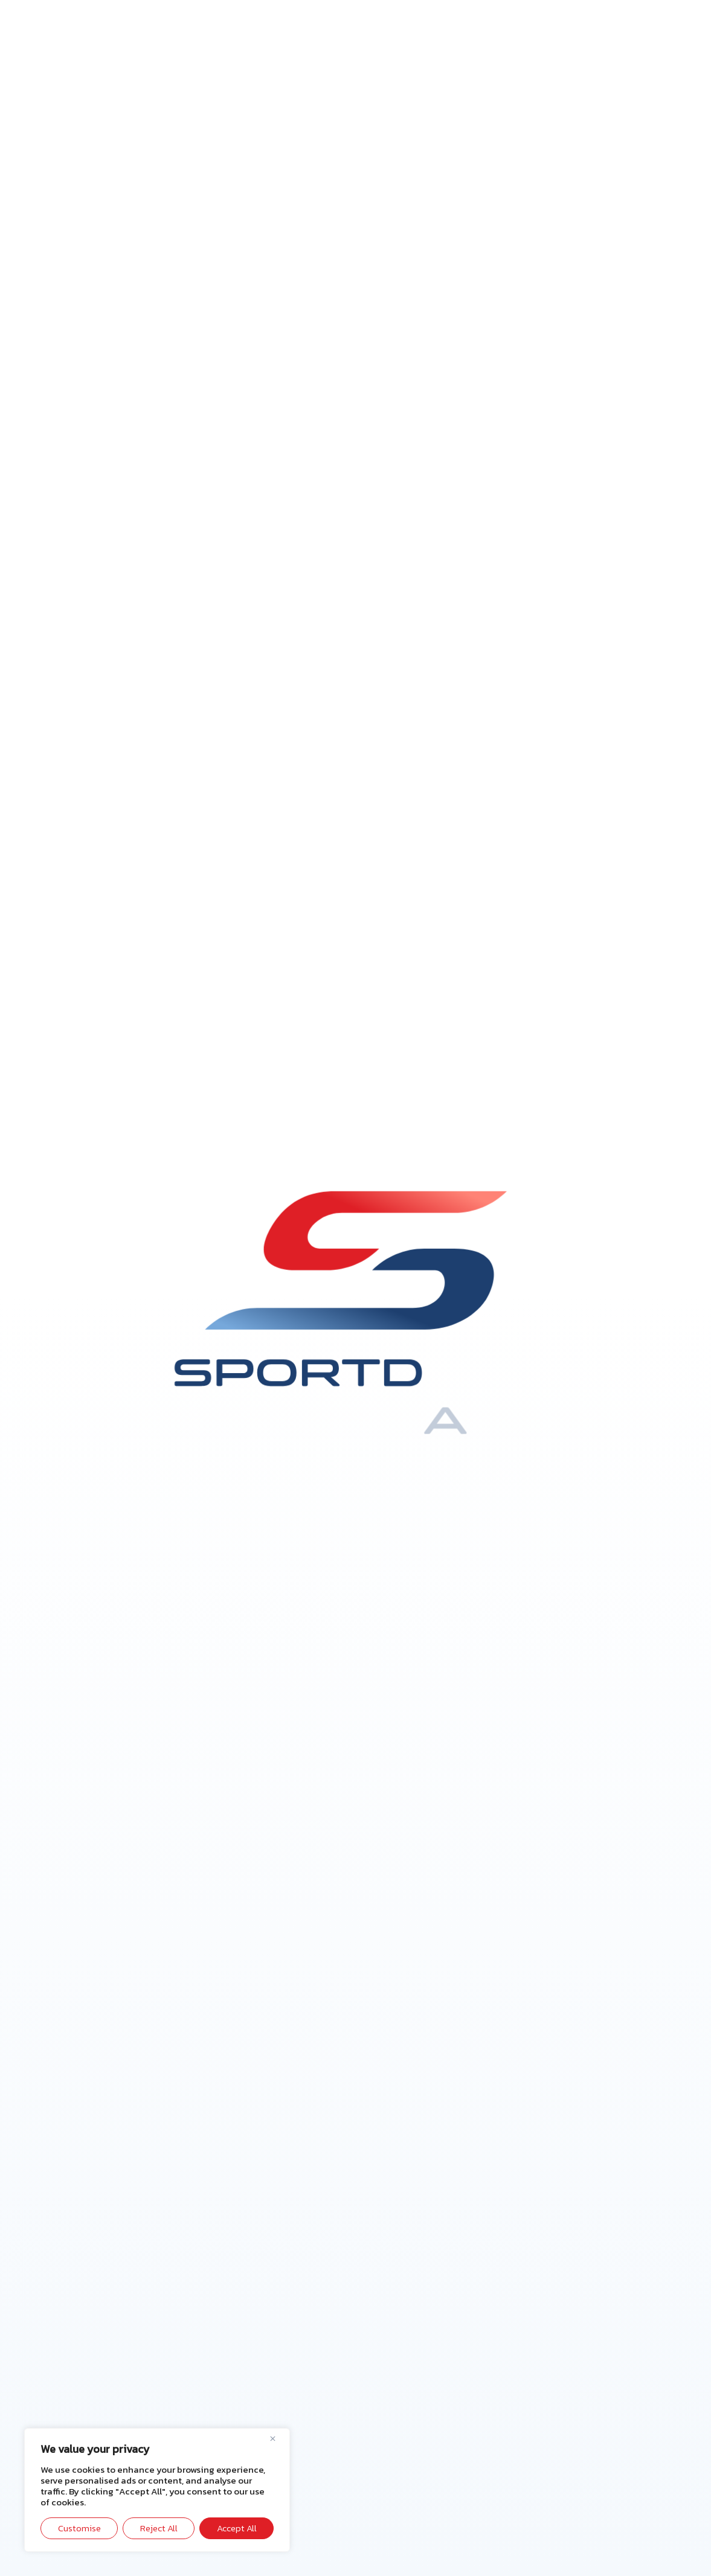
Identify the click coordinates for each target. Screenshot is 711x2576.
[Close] (277, 2438)
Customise (79, 2528)
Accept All (237, 2528)
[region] (157, 2490)
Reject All (159, 2528)
